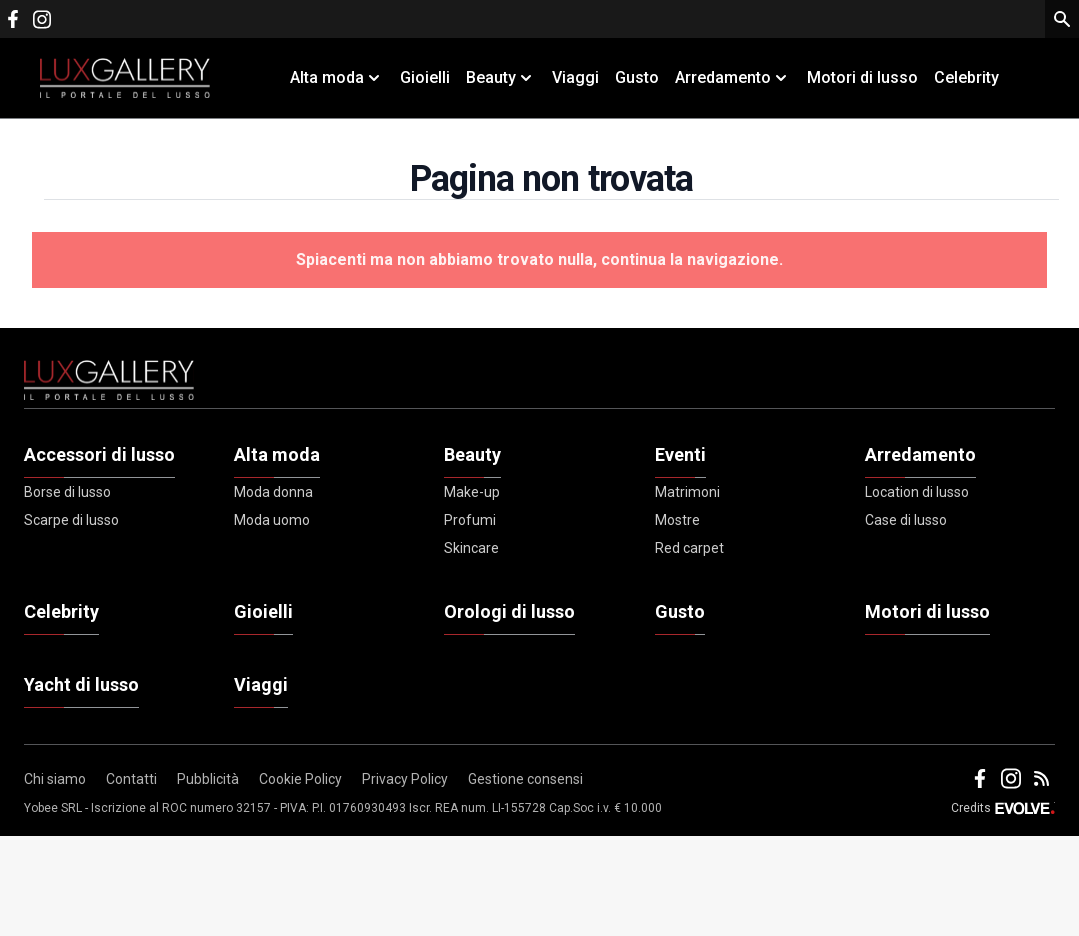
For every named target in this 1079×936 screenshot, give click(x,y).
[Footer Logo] (539, 384)
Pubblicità (208, 779)
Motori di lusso (862, 77)
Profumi (470, 520)
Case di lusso (906, 520)
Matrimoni (687, 492)
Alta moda (277, 454)
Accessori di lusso (99, 454)
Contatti (131, 779)
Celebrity (966, 77)
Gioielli (425, 77)
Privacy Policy (405, 779)
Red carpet (689, 548)
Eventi (680, 454)
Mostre (677, 520)
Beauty (472, 454)
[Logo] (125, 78)
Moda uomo (272, 520)
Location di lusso (917, 492)
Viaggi (575, 77)
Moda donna (273, 492)
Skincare (471, 548)
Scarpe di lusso (71, 520)
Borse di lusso (67, 492)
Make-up (472, 492)
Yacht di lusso (81, 684)
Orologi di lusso (509, 611)
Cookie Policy (300, 779)
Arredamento (920, 454)
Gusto (637, 77)
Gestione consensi (525, 779)
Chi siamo (55, 779)
